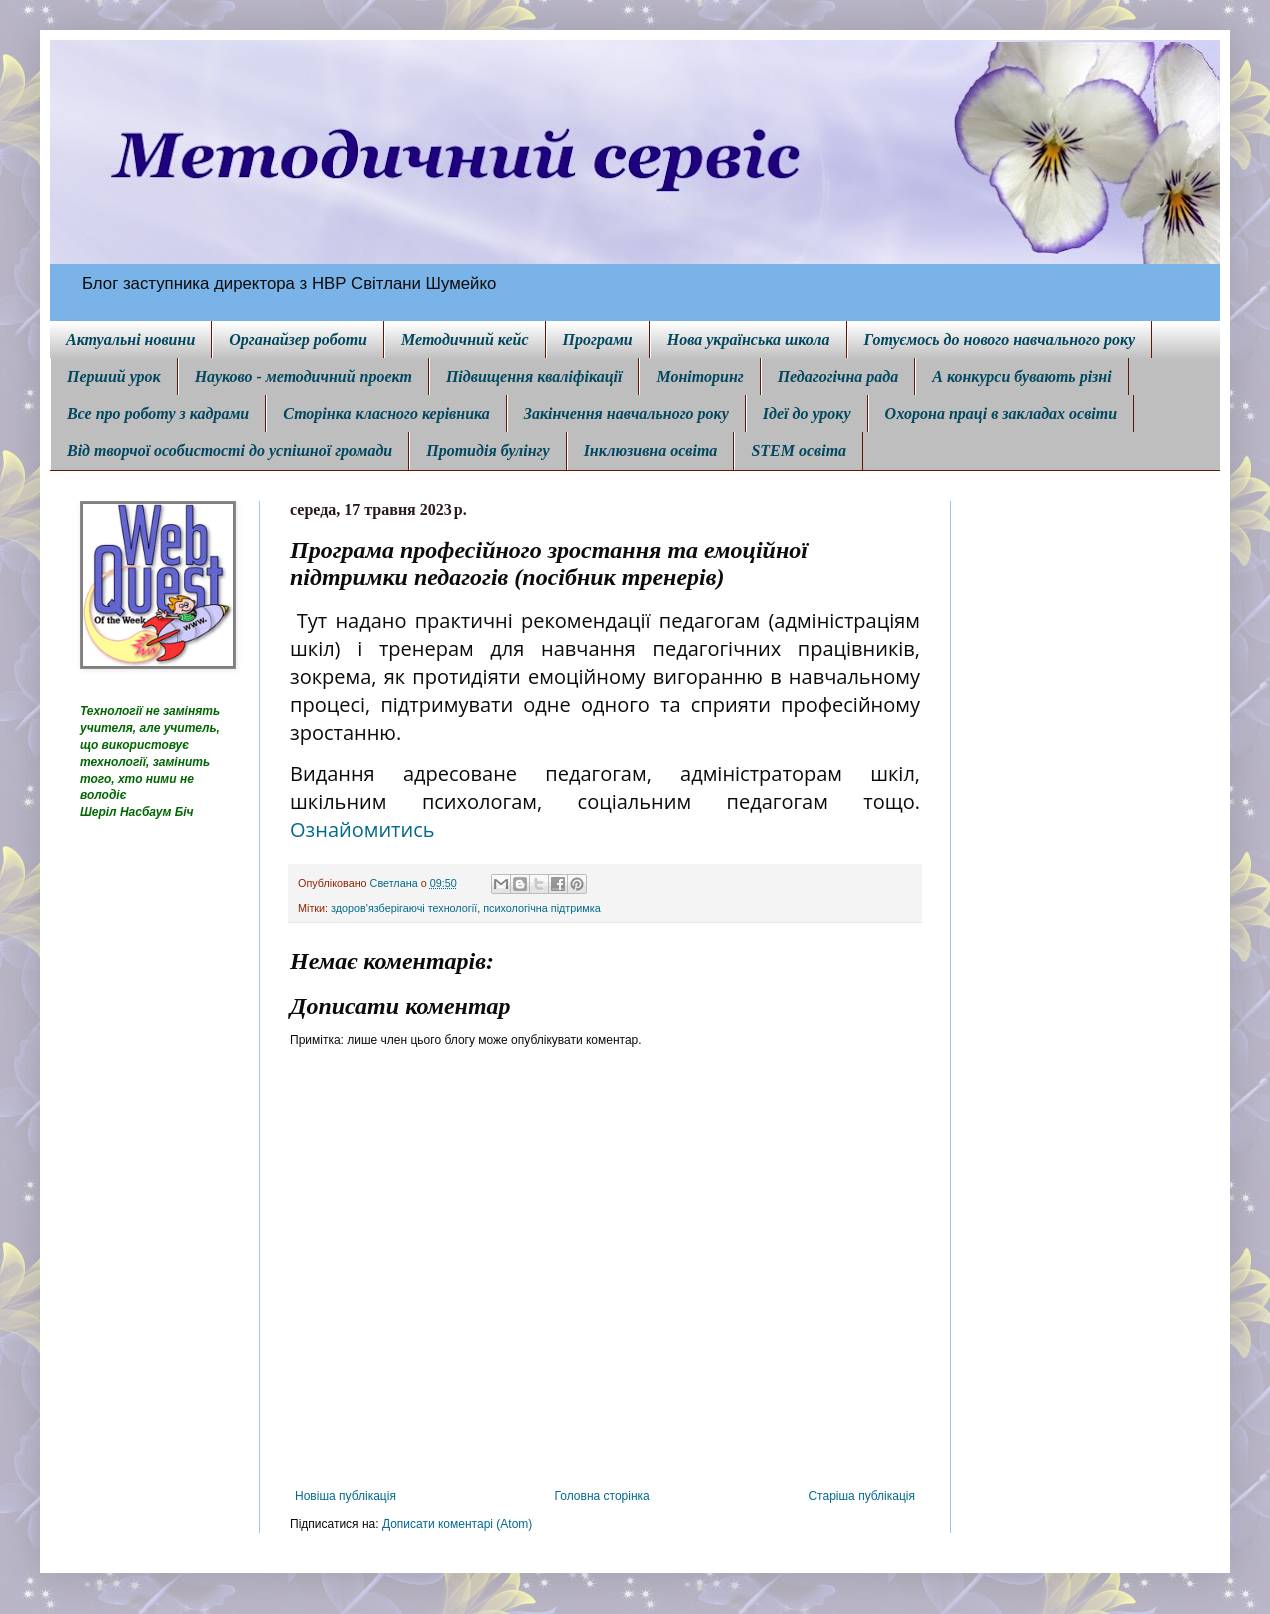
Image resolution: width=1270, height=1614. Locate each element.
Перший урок (114, 376)
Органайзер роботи (298, 339)
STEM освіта (798, 450)
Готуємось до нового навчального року (1000, 339)
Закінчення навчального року (626, 413)
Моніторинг (699, 376)
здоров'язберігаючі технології (404, 908)
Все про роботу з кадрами (158, 413)
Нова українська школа (748, 339)
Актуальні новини (130, 339)
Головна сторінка (602, 1496)
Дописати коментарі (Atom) (457, 1524)
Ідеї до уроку (807, 413)
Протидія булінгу (487, 450)
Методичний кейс (465, 339)
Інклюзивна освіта (651, 450)
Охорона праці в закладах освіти (1001, 413)
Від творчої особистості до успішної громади (229, 450)
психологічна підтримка (542, 908)
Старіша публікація (861, 1496)
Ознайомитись (362, 829)
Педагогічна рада (838, 376)
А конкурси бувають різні (1021, 376)
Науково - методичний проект (303, 376)
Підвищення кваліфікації (534, 376)
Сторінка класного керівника (386, 413)
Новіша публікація (345, 1496)
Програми (598, 339)
